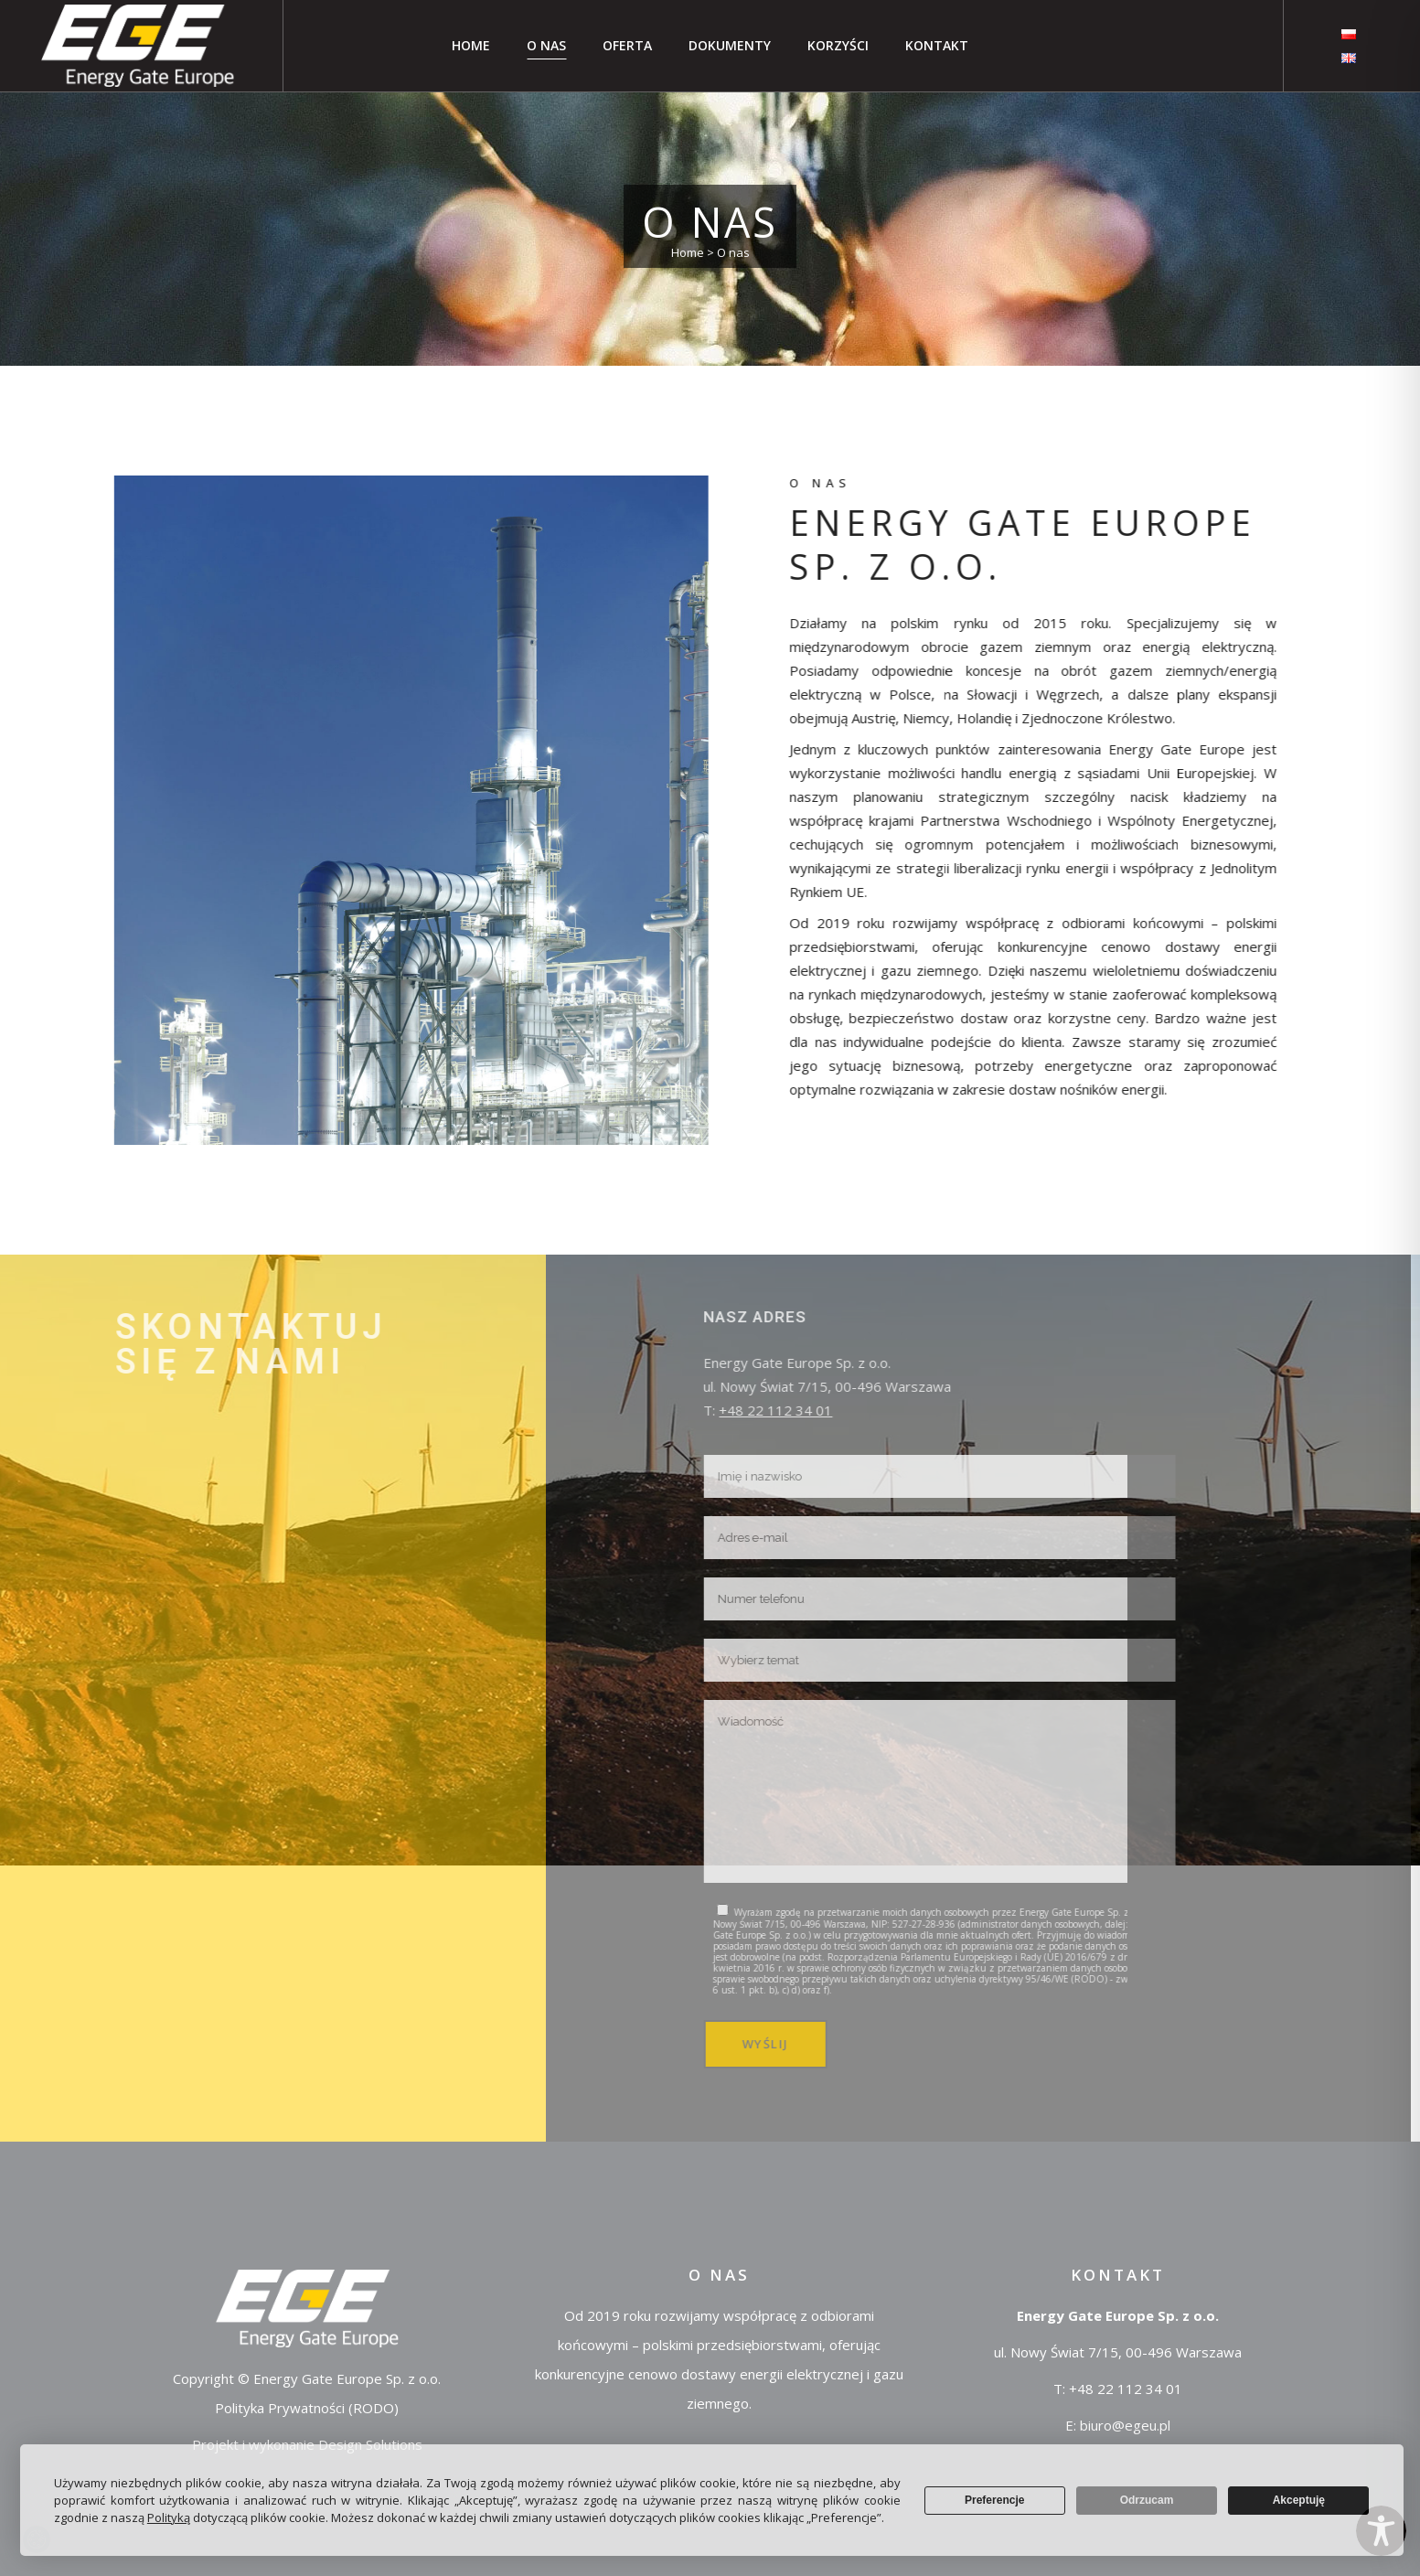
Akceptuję (1299, 2500)
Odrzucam (1147, 2500)
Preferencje (994, 2500)
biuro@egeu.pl (1125, 2425)
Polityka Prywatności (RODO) (307, 2408)
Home (687, 252)
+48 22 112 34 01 (1125, 2388)
